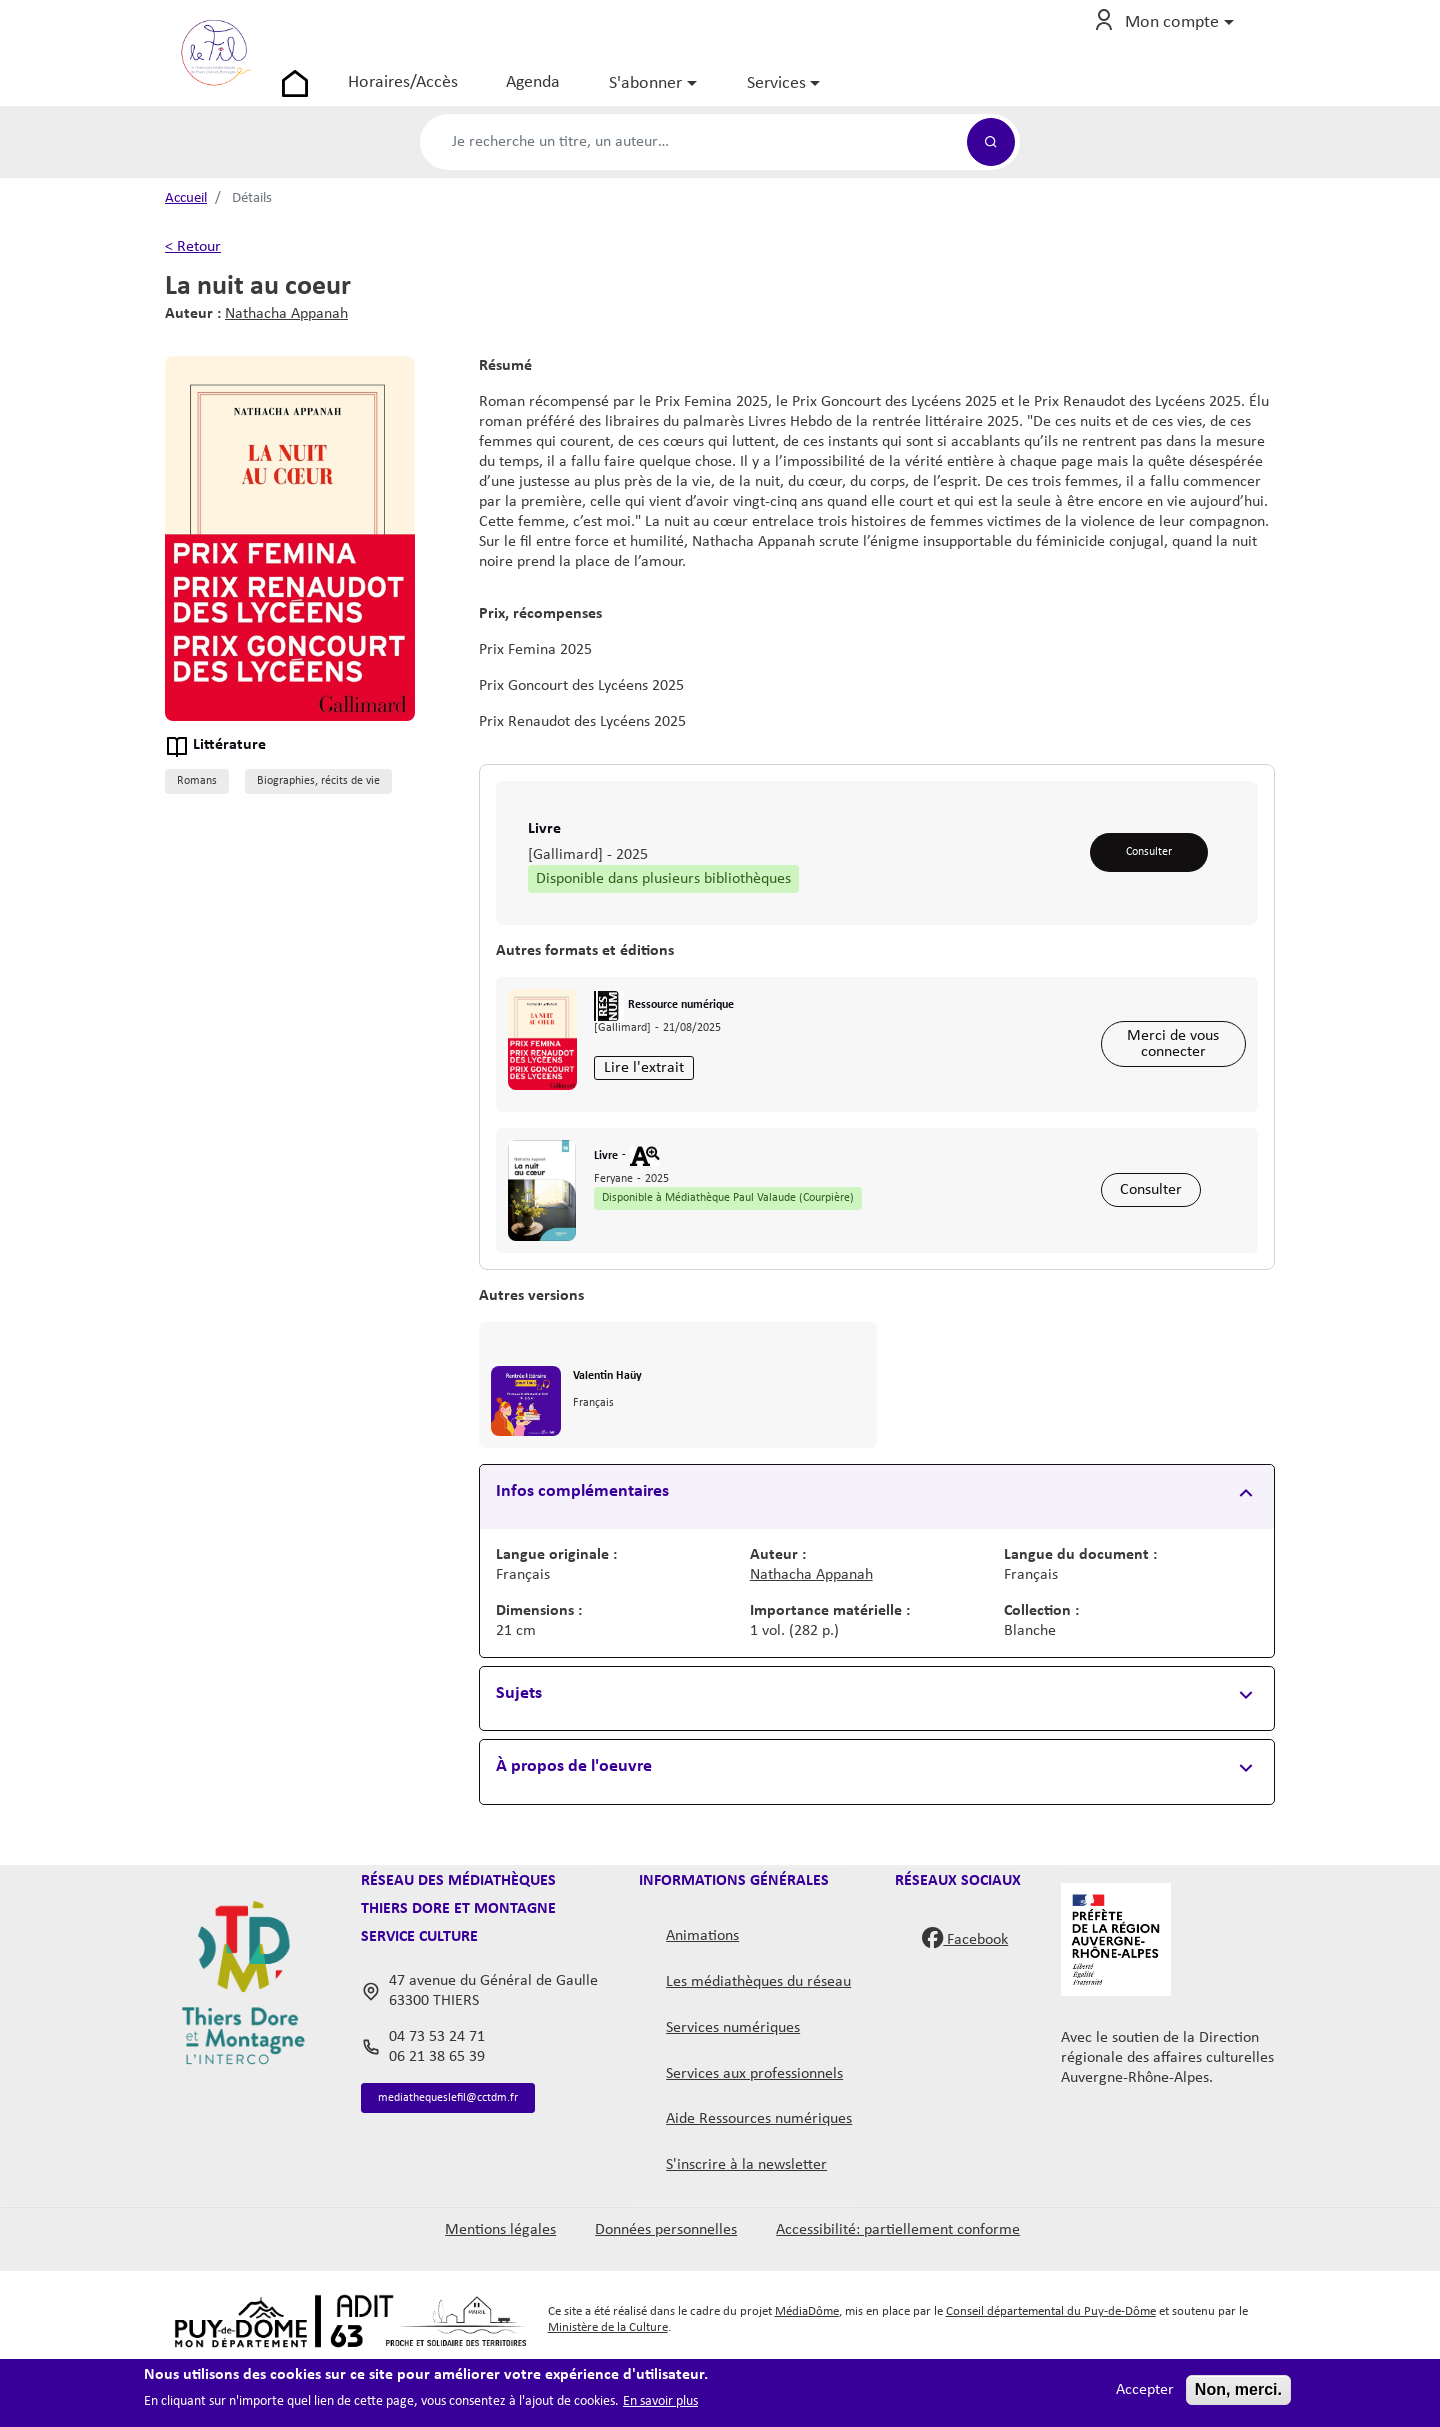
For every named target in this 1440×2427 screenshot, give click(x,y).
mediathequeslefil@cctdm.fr (470, 2155)
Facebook (965, 1992)
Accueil (186, 222)
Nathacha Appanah (286, 338)
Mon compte (1172, 34)
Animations (702, 1991)
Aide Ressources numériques (759, 2174)
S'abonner (698, 95)
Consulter (1147, 877)
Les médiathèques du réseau (758, 2037)
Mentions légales (500, 2285)
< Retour (193, 271)
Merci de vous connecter (1171, 1076)
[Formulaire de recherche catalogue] (693, 166)
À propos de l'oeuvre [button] (574, 1821)
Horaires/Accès (456, 94)
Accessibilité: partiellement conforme (898, 2285)
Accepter (1145, 2390)
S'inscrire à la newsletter (746, 2220)
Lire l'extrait (651, 1102)
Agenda (586, 94)
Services (828, 95)
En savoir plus (660, 2401)
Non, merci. (1238, 2389)
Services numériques (733, 2083)
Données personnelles (666, 2285)
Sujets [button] (519, 1748)
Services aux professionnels (754, 2129)
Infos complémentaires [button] (582, 1546)
